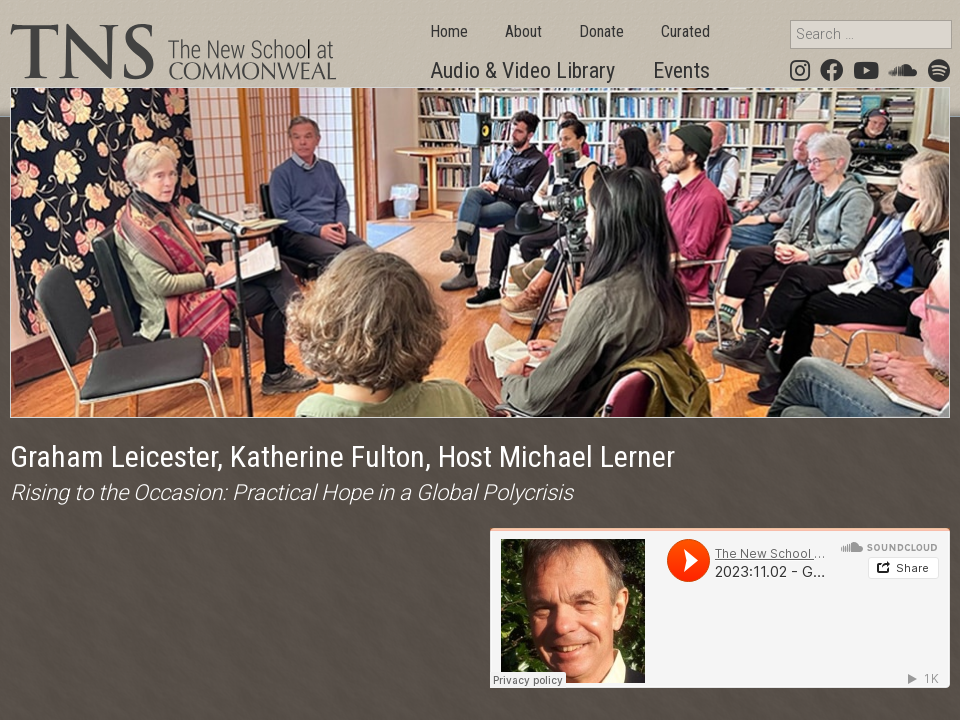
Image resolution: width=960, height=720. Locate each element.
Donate (601, 31)
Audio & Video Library (522, 70)
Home (449, 31)
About (523, 31)
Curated (685, 31)
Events (681, 70)
